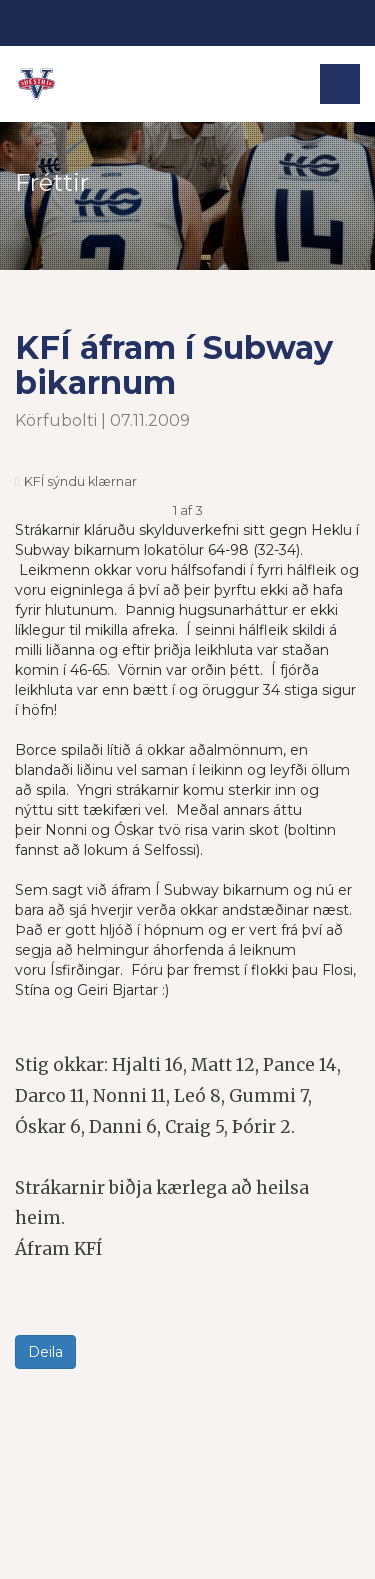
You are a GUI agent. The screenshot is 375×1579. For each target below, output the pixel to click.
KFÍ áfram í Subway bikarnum (174, 365)
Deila (45, 1352)
